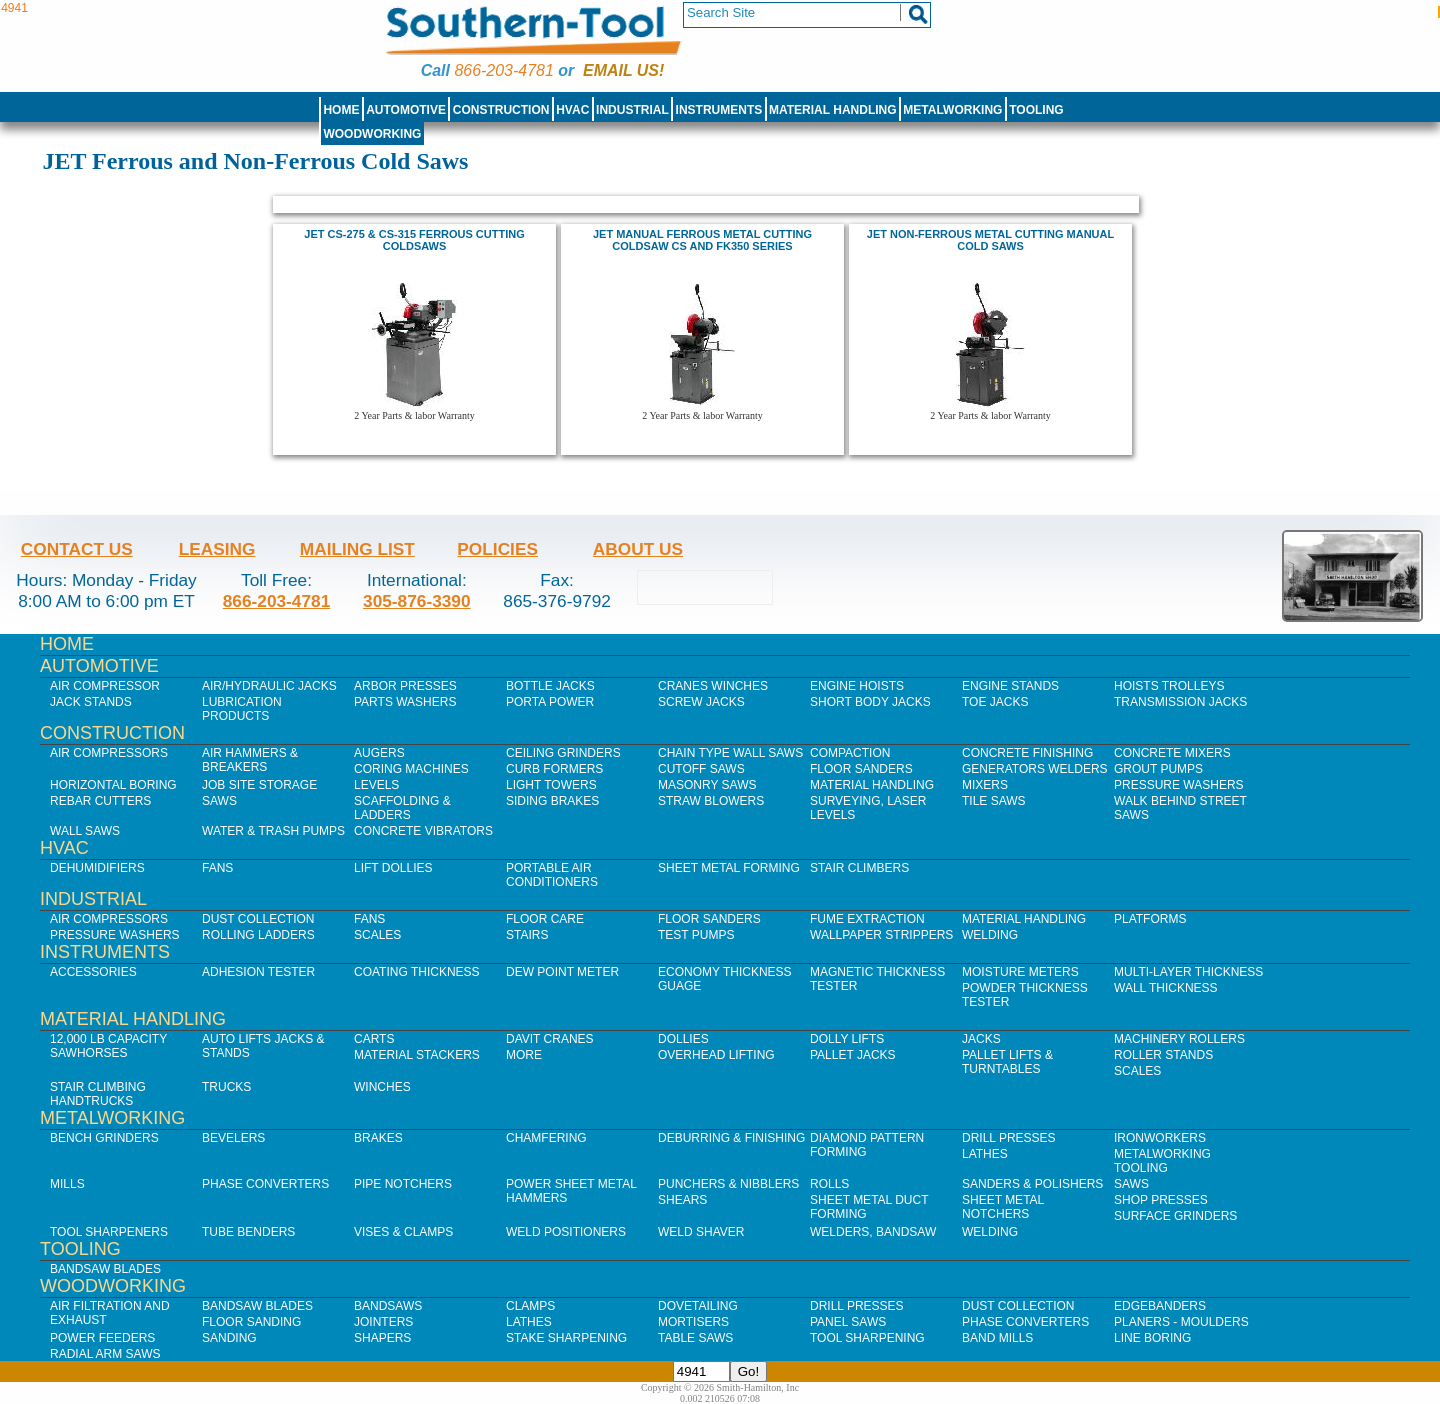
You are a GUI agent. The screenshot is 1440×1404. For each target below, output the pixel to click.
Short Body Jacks (870, 702)
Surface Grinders (1175, 1216)
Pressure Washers (1179, 785)
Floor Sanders (861, 769)
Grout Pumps (1158, 769)
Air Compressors (109, 753)
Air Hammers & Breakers (250, 760)
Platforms (1150, 919)
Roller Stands (1163, 1055)
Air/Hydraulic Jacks (269, 686)
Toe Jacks (995, 702)
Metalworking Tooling (1162, 1161)
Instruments (719, 110)
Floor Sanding (251, 1322)
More (524, 1055)
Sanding (229, 1338)
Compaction (850, 753)
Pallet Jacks (853, 1055)
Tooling (1036, 110)
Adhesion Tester (258, 972)
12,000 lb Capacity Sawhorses (108, 1046)
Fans (217, 868)
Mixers (985, 785)
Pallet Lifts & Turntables (1007, 1062)
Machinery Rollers (1179, 1039)
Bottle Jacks (550, 686)
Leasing (217, 549)
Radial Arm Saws (105, 1354)
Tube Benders (248, 1232)
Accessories (93, 972)
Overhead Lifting (716, 1055)
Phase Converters (265, 1184)
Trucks (226, 1087)
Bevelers (233, 1138)
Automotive (406, 110)
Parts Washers (405, 702)
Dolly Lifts (847, 1039)
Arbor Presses (405, 686)
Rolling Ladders (258, 935)
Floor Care (545, 919)
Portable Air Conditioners (552, 875)
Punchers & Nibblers (728, 1184)
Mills (67, 1184)
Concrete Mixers (1172, 753)
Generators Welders (1035, 769)
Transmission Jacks (1180, 702)
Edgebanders (1160, 1306)
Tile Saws (994, 801)
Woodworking (372, 134)
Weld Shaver (701, 1232)
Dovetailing (698, 1306)
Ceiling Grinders (563, 753)
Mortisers (693, 1322)
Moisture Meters (1020, 972)
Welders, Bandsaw (873, 1232)
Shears (682, 1200)
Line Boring (1152, 1338)
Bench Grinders (104, 1138)
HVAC (572, 110)
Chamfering (546, 1138)
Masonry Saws (707, 785)
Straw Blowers (711, 801)
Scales (377, 935)
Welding (990, 935)
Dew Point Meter (562, 972)
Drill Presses (1009, 1138)
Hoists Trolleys (1169, 686)
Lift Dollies (393, 868)
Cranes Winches (713, 686)
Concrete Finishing (1027, 753)
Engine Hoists (857, 686)
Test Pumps (696, 935)
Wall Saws (85, 831)
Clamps (530, 1306)
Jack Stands (91, 702)
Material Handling (833, 110)
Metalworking (952, 110)
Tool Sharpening (867, 1338)
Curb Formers (554, 769)
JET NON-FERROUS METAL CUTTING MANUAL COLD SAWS (990, 240)
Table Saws (695, 1338)
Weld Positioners (566, 1232)
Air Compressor (105, 686)
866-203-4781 (503, 70)
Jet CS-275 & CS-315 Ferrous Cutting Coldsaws (414, 240)
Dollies (683, 1039)
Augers (379, 753)
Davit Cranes (550, 1039)
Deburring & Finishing (731, 1138)
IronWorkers (1160, 1138)
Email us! (623, 70)
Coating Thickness (417, 972)
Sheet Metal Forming (729, 868)
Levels (376, 785)
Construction (501, 110)
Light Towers (551, 785)
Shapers (382, 1338)
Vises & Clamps (403, 1232)
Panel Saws (848, 1322)
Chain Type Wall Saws (730, 753)
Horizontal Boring (113, 785)
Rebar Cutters (100, 801)
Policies (497, 549)
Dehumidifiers (97, 868)
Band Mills (997, 1338)
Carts (374, 1039)
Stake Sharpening (566, 1338)
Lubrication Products (242, 709)
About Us (638, 549)
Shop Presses (1161, 1200)
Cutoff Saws (701, 769)
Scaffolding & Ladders (402, 808)
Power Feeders (102, 1338)
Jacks (981, 1039)
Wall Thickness (1166, 988)
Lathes (985, 1154)
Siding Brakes (552, 801)
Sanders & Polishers (1032, 1184)
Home (341, 110)
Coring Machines (411, 769)
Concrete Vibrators (423, 831)
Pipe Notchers (403, 1184)
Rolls (829, 1184)
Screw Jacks (701, 702)
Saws (219, 801)
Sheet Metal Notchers (1003, 1207)
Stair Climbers (859, 868)
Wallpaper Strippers (881, 935)
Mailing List (357, 549)
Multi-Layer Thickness (1188, 972)
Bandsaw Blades (105, 1269)
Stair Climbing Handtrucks (98, 1094)
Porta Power (550, 702)
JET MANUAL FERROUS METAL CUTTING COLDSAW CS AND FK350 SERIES (702, 240)
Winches (382, 1087)
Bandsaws (388, 1306)
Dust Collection (258, 919)
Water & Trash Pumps (273, 831)
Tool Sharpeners (109, 1232)
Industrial (632, 110)
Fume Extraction (867, 919)
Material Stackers (417, 1055)
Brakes (378, 1138)
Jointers (383, 1322)
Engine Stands (1010, 686)
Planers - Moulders (1181, 1322)
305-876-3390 (417, 601)
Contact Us (77, 549)
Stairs (527, 935)
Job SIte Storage (259, 785)
